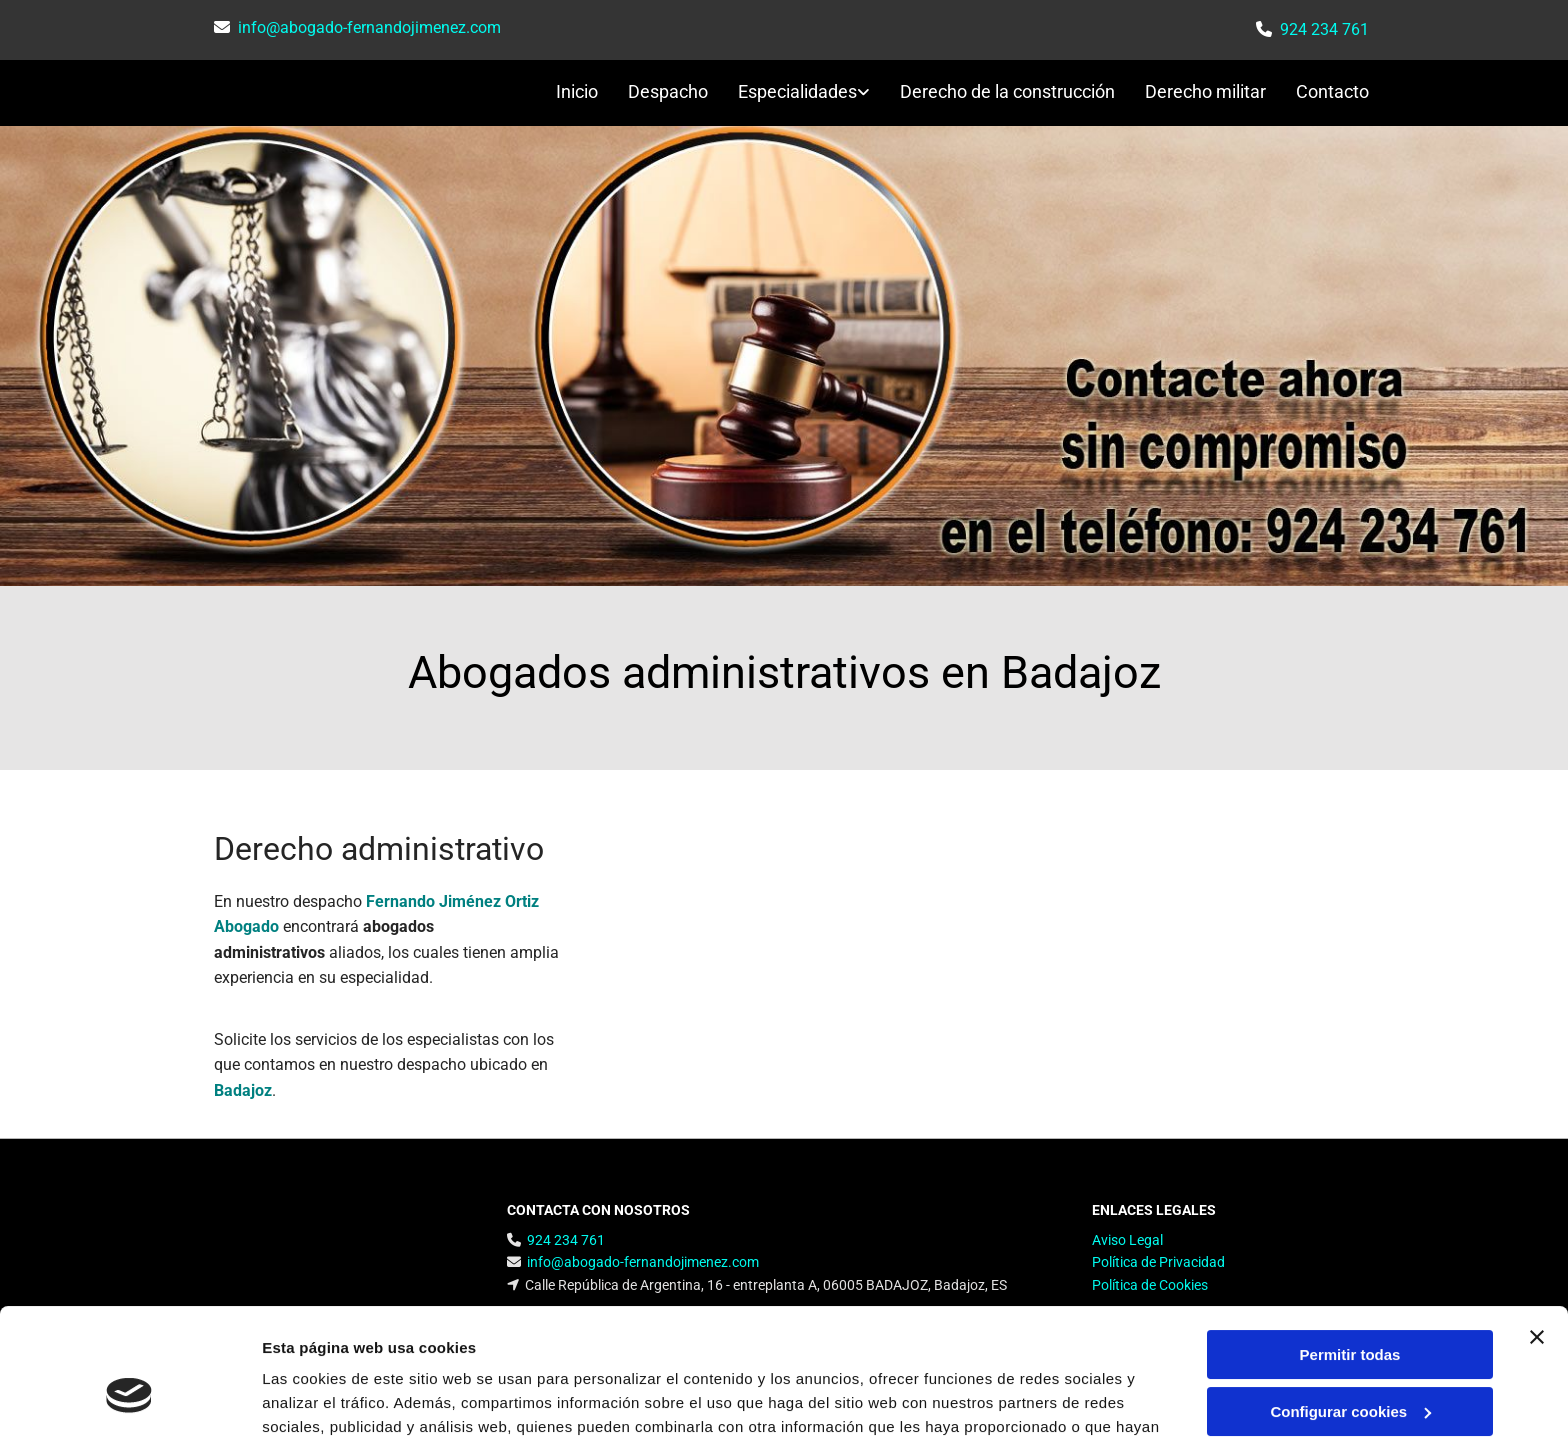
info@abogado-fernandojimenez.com (369, 27)
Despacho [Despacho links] (668, 91)
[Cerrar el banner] (1537, 1229)
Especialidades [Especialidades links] (797, 91)
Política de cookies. (769, 1342)
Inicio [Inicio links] (577, 91)
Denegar (1350, 1359)
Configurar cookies (1350, 1302)
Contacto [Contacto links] (1332, 91)
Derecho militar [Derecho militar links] (1205, 91)
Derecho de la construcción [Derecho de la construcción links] (1007, 91)
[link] (789, 93)
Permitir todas (1350, 1246)
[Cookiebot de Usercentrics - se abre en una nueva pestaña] (129, 1398)
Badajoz (243, 1090)
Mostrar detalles (320, 1397)
